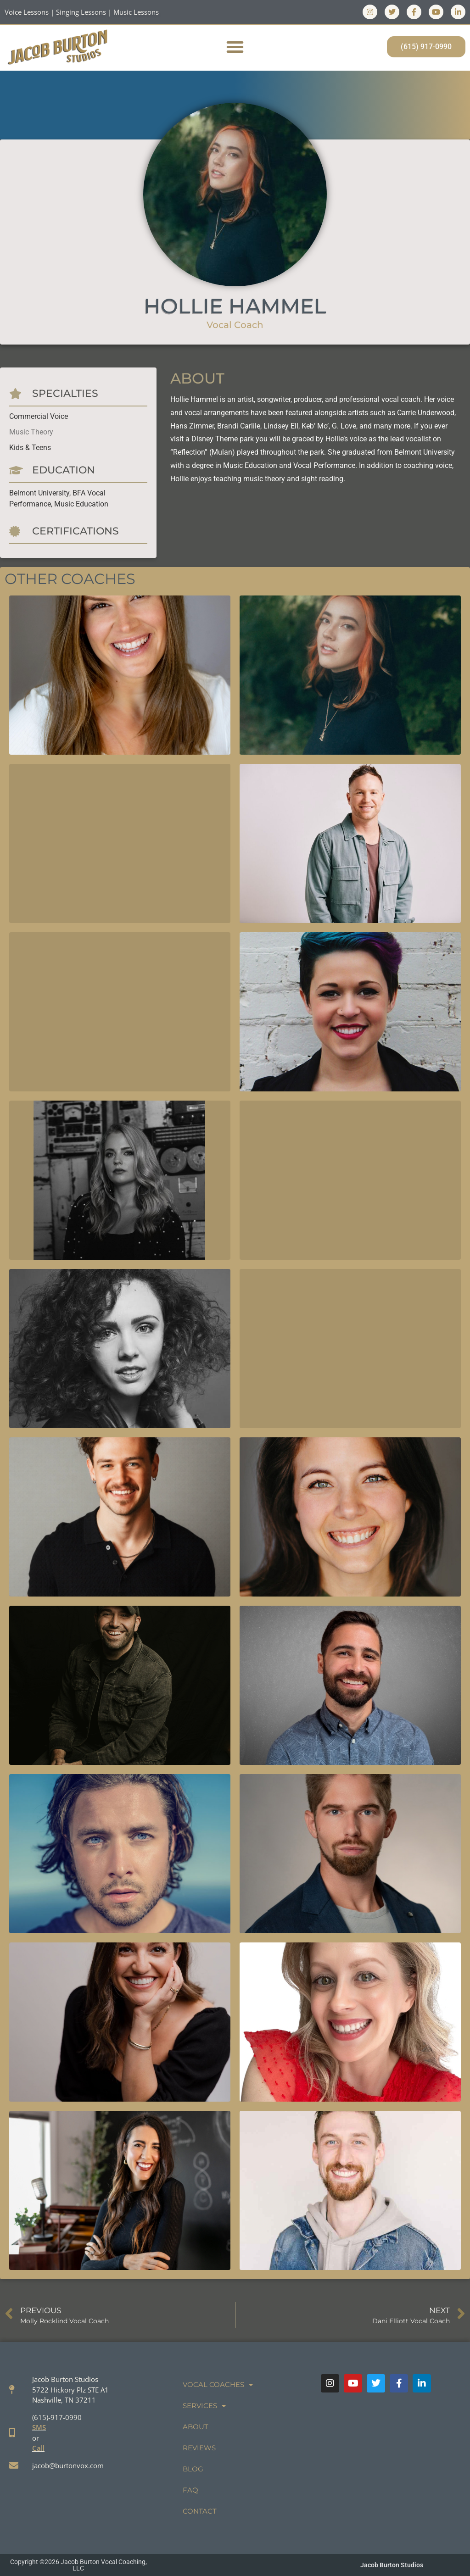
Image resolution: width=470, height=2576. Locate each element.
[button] (235, 47)
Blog (193, 2469)
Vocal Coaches (218, 2385)
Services (204, 2406)
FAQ (190, 2490)
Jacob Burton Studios (391, 2565)
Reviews (199, 2447)
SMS (39, 2427)
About (195, 2426)
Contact (200, 2511)
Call (38, 2448)
